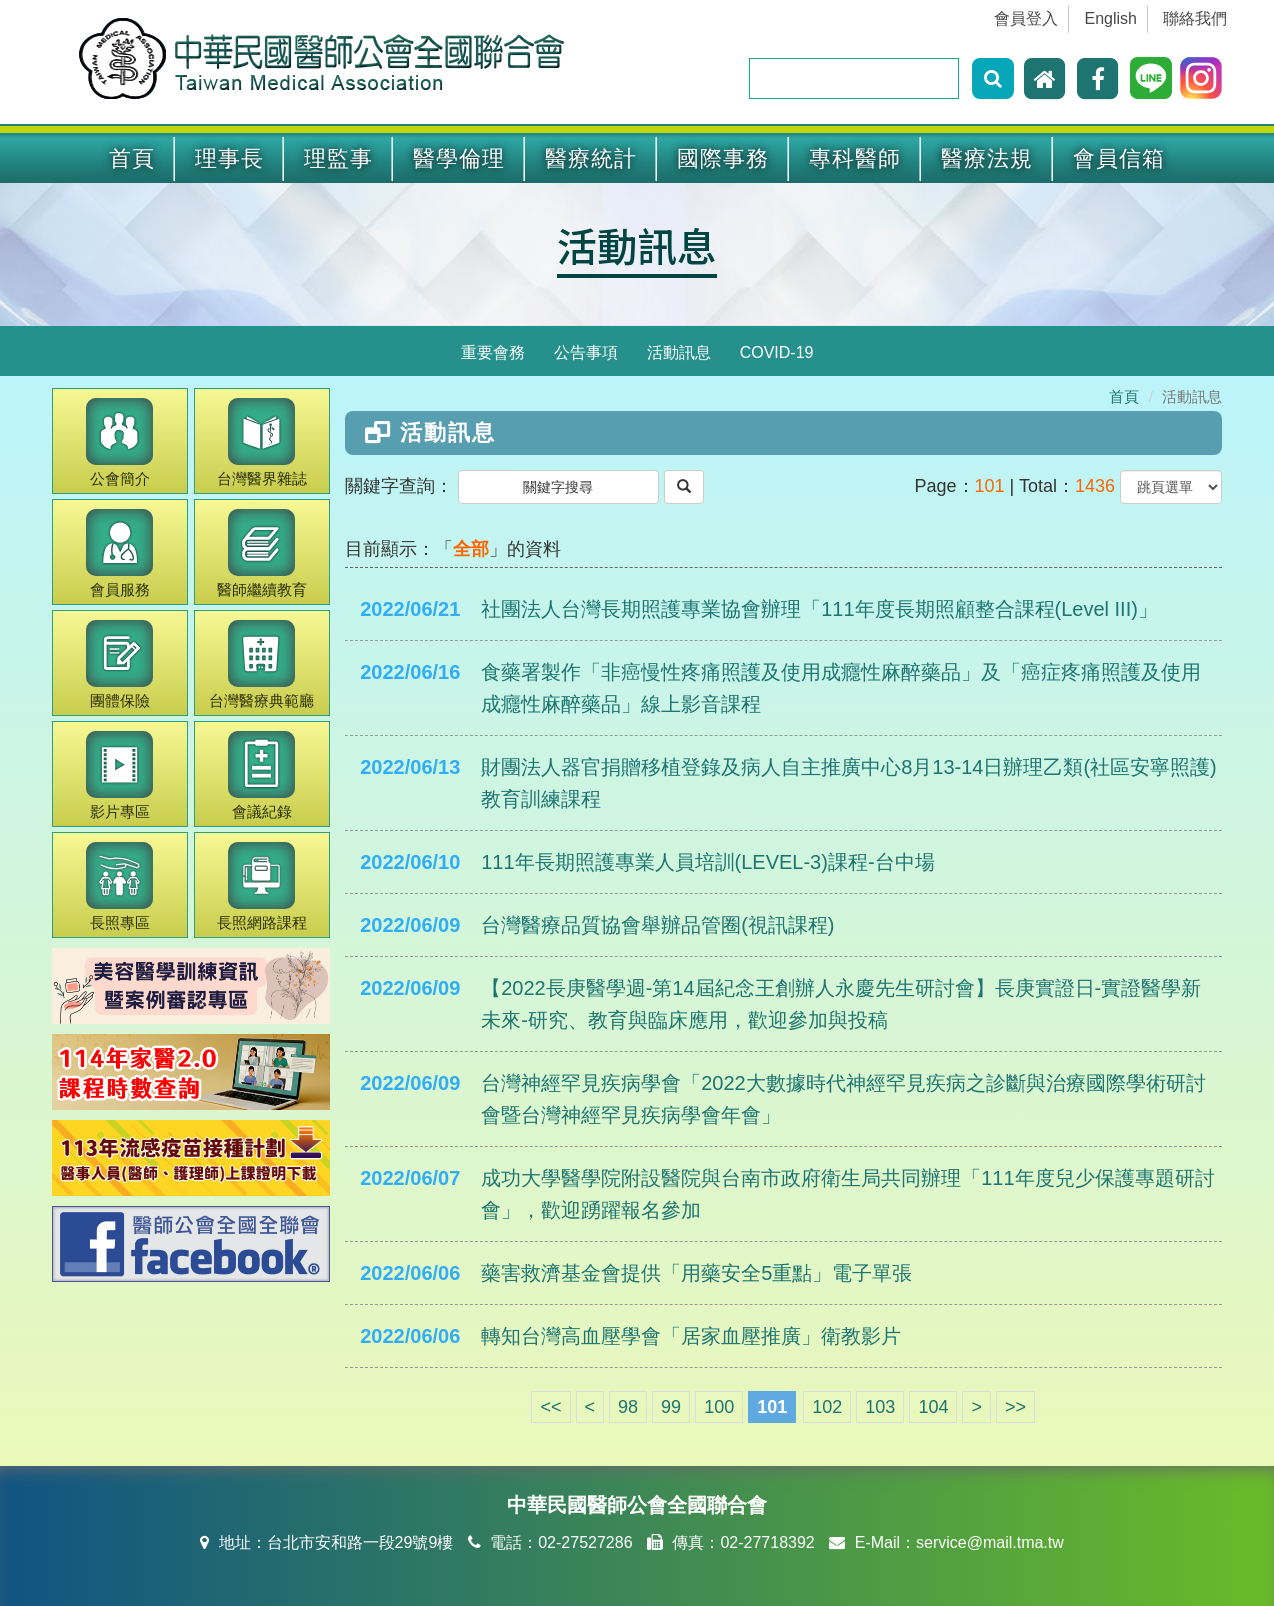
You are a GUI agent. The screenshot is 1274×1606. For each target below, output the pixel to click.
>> (1015, 1407)
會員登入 (1026, 18)
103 (880, 1407)
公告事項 (586, 352)
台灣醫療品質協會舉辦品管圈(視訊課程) (657, 925)
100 (719, 1407)
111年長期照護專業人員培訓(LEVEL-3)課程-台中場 (707, 862)
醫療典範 (261, 664)
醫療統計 (591, 158)
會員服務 (119, 553)
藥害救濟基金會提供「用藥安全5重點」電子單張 (696, 1273)
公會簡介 (119, 442)
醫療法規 (987, 158)
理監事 (338, 158)
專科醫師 (855, 158)
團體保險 (119, 664)
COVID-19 (777, 352)
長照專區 (119, 886)
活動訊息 (637, 245)
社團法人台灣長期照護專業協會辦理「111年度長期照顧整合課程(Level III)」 (819, 609)
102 (827, 1407)
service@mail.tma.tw (990, 1542)
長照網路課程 (262, 886)
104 (933, 1407)
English (1111, 18)
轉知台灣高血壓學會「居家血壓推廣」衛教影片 (691, 1336)
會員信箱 (1119, 158)
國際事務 (723, 158)
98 (628, 1407)
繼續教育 (262, 553)
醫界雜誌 (262, 442)
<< (550, 1407)
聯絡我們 (1195, 18)
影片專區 (119, 775)
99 (671, 1407)
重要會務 (493, 352)
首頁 (132, 158)
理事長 (229, 158)
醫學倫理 (459, 158)
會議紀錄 (261, 775)
